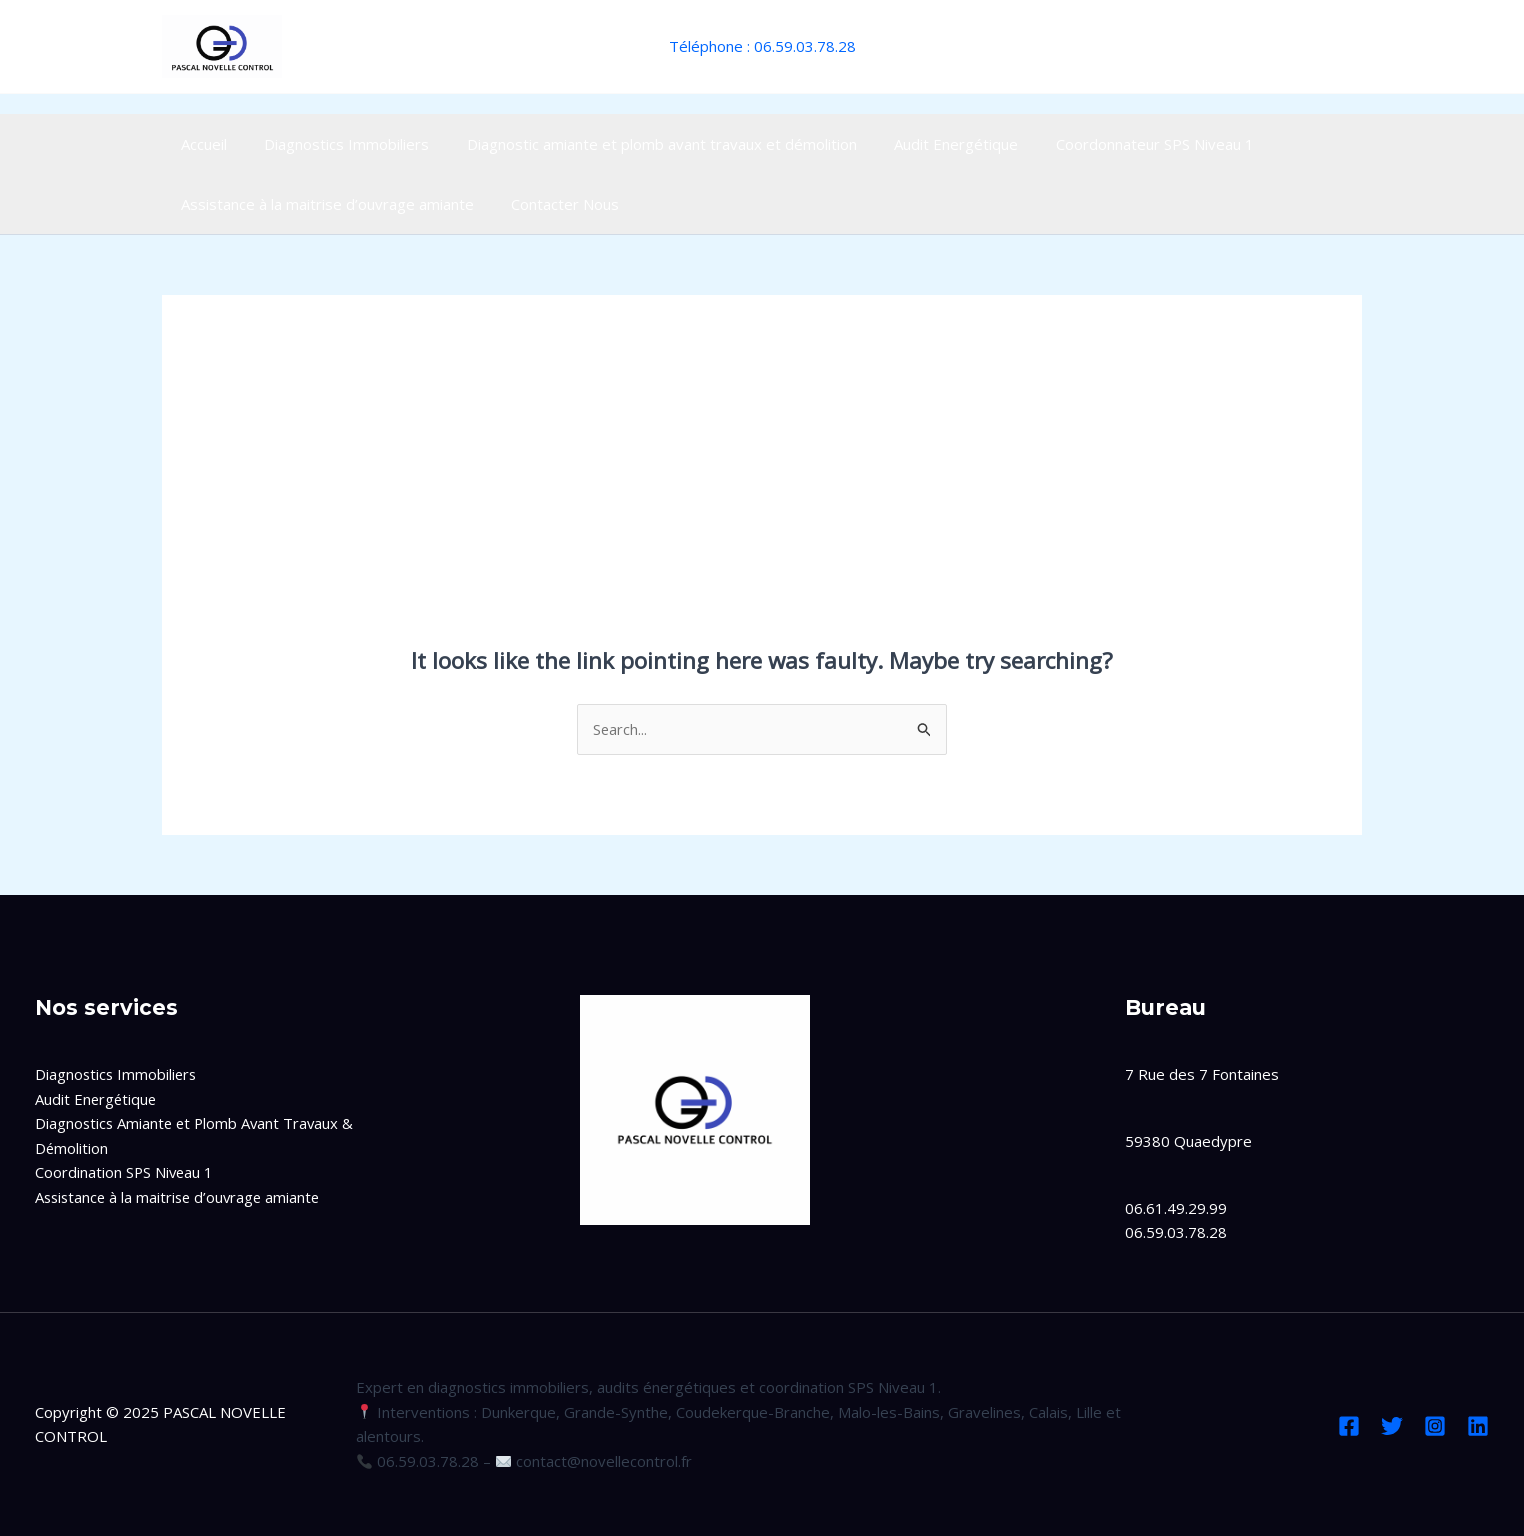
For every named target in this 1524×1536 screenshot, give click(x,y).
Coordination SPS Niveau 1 (125, 1173)
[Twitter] (1392, 1426)
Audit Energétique (930, 144)
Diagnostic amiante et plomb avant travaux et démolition (643, 144)
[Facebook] (1349, 1426)
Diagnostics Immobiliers (335, 144)
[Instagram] (1435, 1426)
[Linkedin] (1478, 1426)
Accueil (200, 144)
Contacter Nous (554, 204)
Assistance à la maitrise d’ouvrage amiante (323, 204)
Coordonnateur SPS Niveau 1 (1121, 144)
